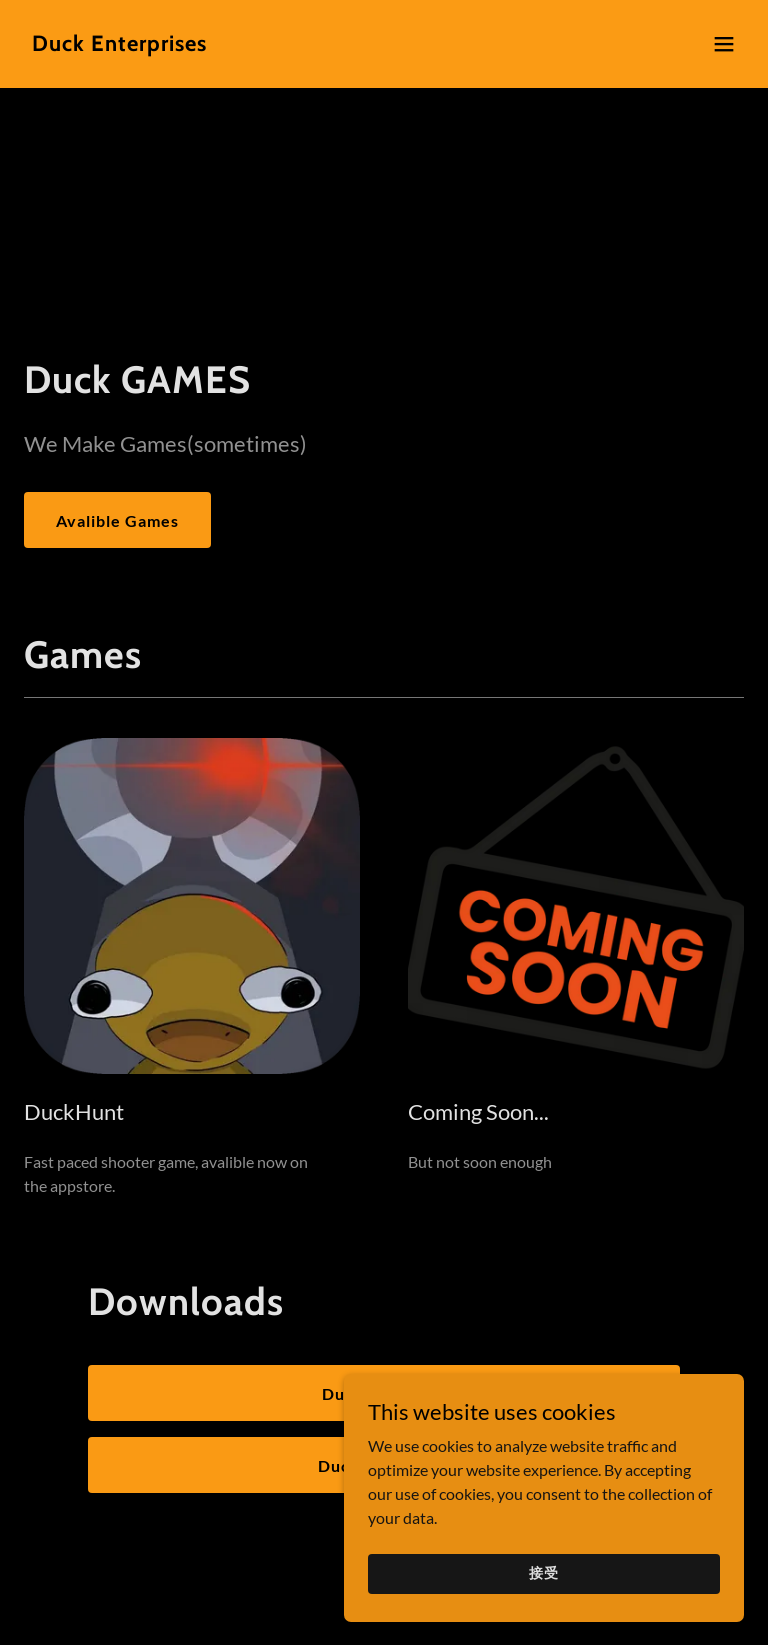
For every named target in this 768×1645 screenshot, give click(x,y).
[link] (119, 44)
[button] (724, 44)
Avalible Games (117, 520)
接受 (544, 1572)
